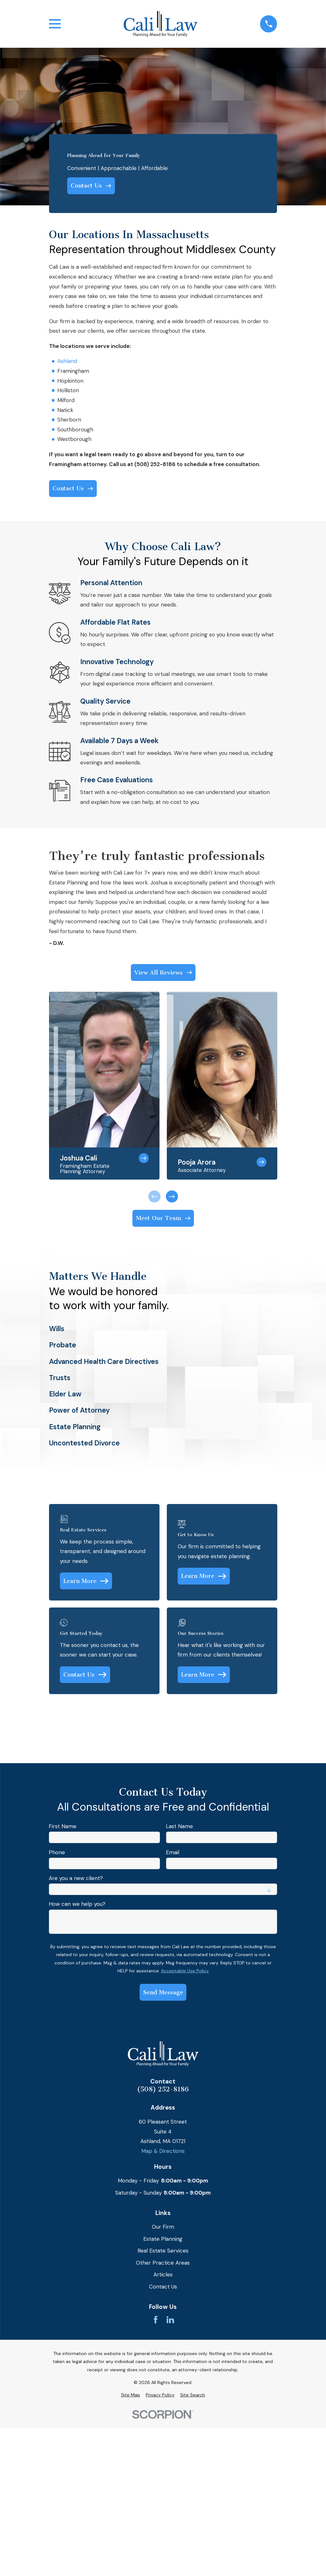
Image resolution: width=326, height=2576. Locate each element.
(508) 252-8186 (163, 2089)
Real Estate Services (163, 2250)
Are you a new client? (76, 1878)
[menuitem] (130, 2395)
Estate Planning (162, 2238)
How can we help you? (77, 1904)
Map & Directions (163, 2150)
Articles (163, 2274)
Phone (57, 1852)
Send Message (163, 1992)
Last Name (179, 1826)
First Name (62, 1826)
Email (172, 1852)
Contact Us (163, 2286)
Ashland (67, 361)
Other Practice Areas (163, 2262)
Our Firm (163, 2226)
